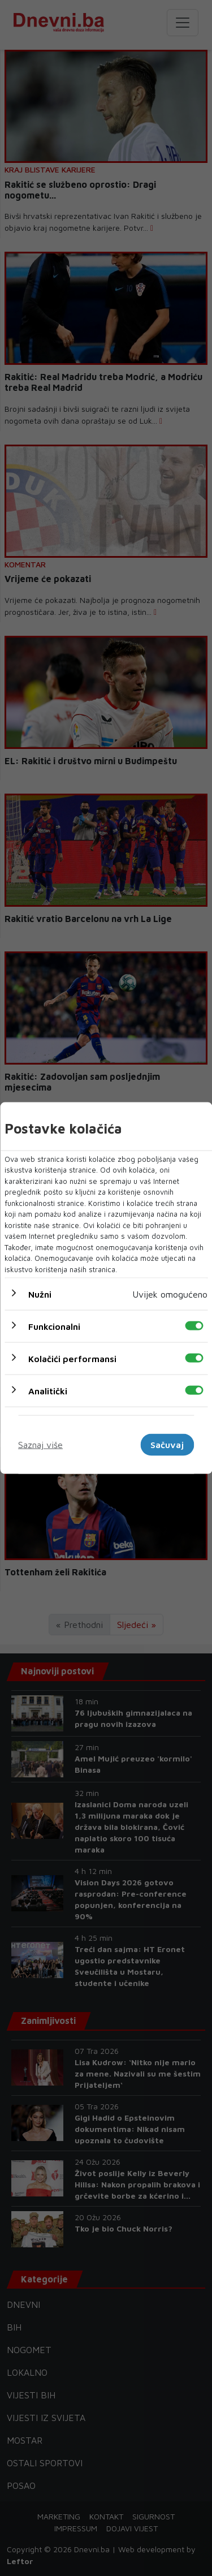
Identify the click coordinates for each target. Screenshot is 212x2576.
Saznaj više (40, 1445)
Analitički (47, 1391)
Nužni (39, 1294)
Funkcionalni (54, 1326)
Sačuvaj (167, 1445)
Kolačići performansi (72, 1359)
